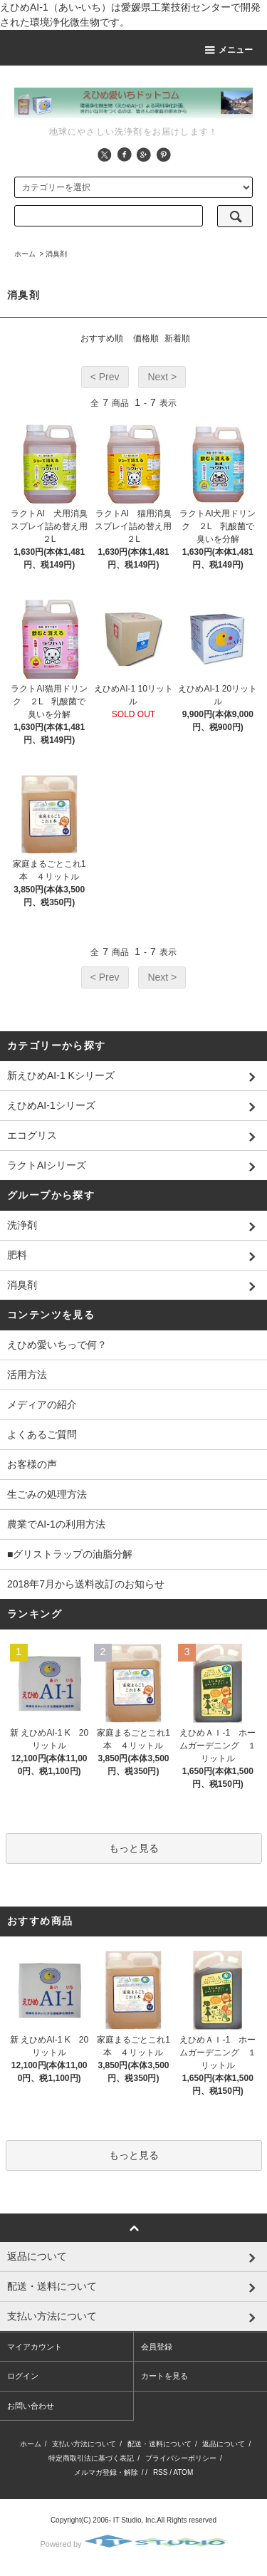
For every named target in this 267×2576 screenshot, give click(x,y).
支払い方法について (84, 2444)
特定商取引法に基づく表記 (91, 2458)
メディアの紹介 (42, 1404)
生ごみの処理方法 (47, 1494)
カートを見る (164, 2376)
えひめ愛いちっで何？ (57, 1344)
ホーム (25, 254)
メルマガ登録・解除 (106, 2472)
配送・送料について (159, 2444)
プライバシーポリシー (180, 2458)
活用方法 (27, 1374)
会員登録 (156, 2346)
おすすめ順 (101, 338)
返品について (223, 2444)
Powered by (133, 2544)
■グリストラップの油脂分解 (69, 1554)
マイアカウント (34, 2346)
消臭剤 (56, 254)
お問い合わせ (30, 2406)
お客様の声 (32, 1464)
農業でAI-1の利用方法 (56, 1524)
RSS (160, 2472)
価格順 (146, 338)
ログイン (22, 2376)
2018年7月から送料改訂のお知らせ (85, 1584)
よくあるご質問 (42, 1434)
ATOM (183, 2472)
